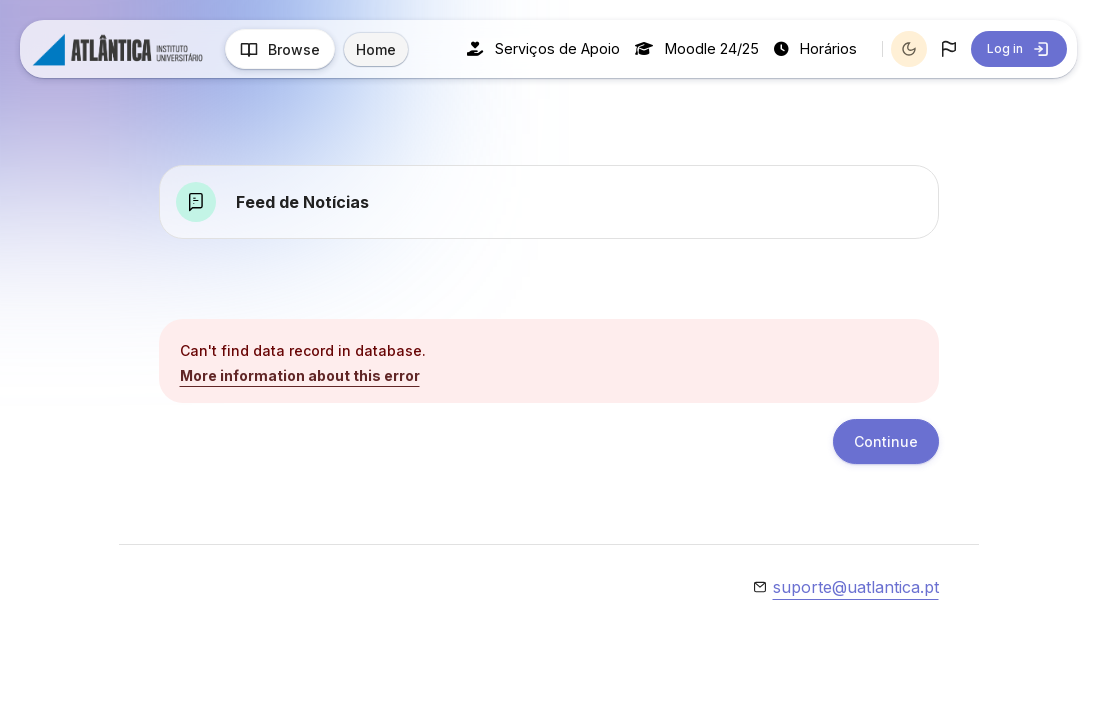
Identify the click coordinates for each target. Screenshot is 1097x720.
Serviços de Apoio (543, 48)
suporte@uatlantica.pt (856, 587)
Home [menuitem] (376, 49)
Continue (886, 441)
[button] (949, 49)
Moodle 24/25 (697, 48)
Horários (815, 48)
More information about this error (300, 375)
